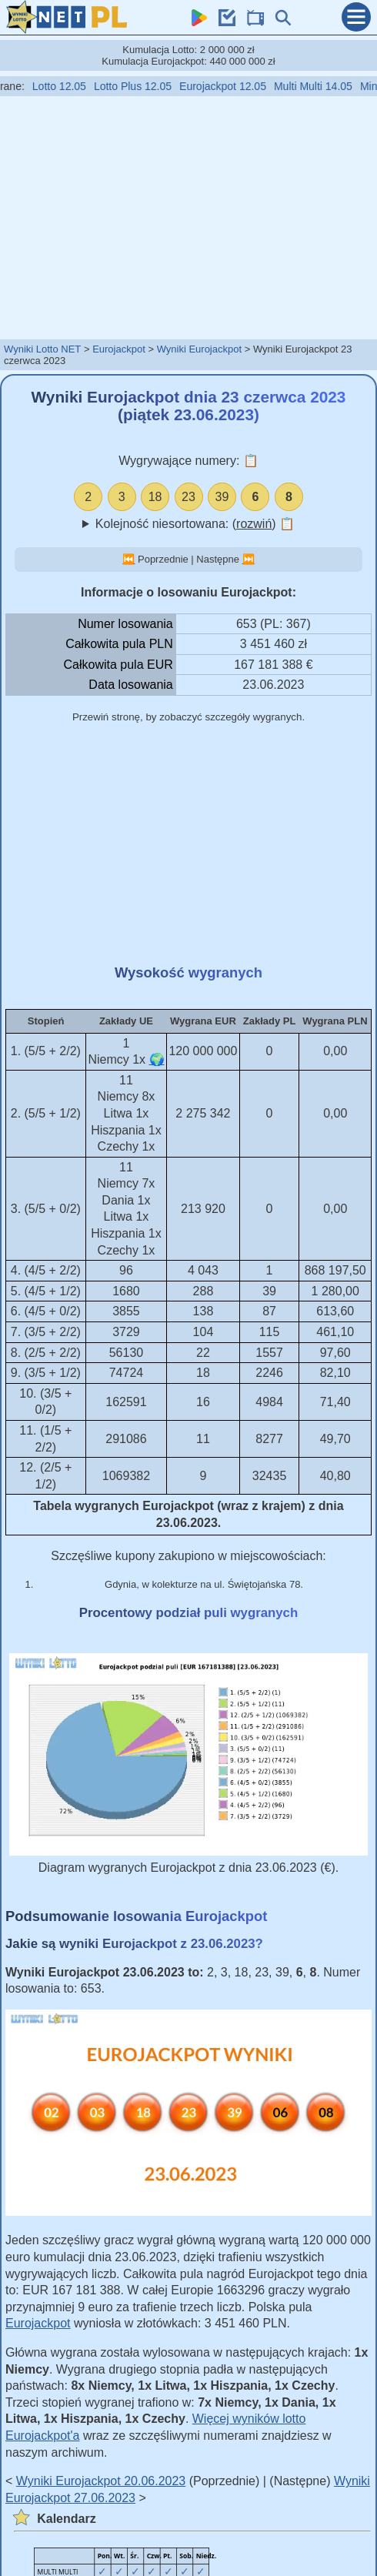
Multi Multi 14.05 (321, 86)
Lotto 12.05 (67, 86)
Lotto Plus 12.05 (140, 86)
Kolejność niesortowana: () (195, 523)
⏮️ (128, 559)
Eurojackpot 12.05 (230, 86)
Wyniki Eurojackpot (199, 349)
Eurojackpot (118, 349)
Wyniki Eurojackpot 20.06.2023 (100, 2480)
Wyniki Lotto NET (42, 349)
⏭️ (248, 559)
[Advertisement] (188, 217)
